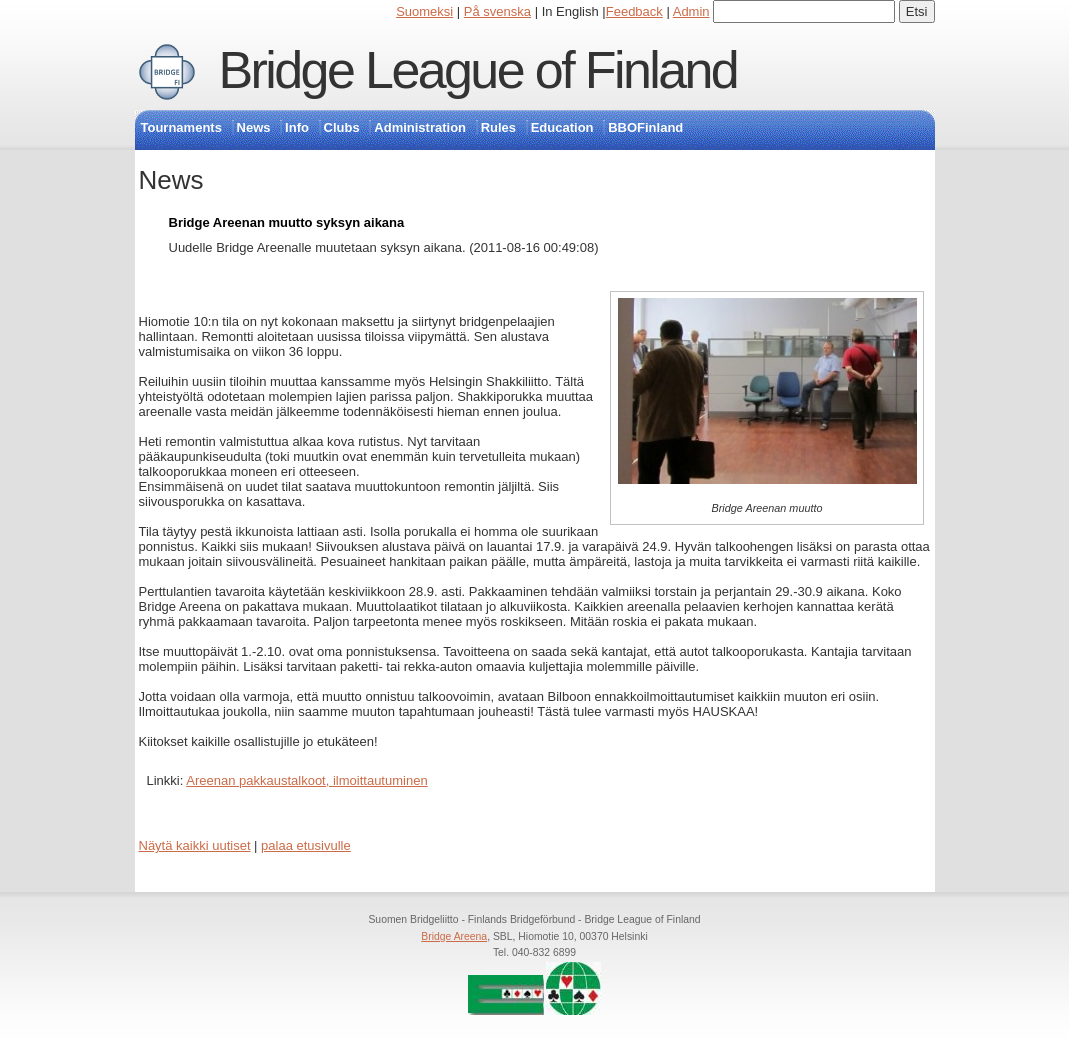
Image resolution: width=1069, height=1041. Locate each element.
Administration (420, 127)
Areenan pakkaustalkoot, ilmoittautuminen (306, 780)
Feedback (634, 11)
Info (297, 127)
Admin (691, 11)
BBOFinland (645, 127)
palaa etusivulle (306, 845)
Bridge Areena (454, 936)
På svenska (497, 11)
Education (562, 127)
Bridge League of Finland (478, 70)
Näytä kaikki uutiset (195, 845)
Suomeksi (424, 11)
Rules (498, 127)
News (254, 127)
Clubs (342, 127)
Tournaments (181, 127)
